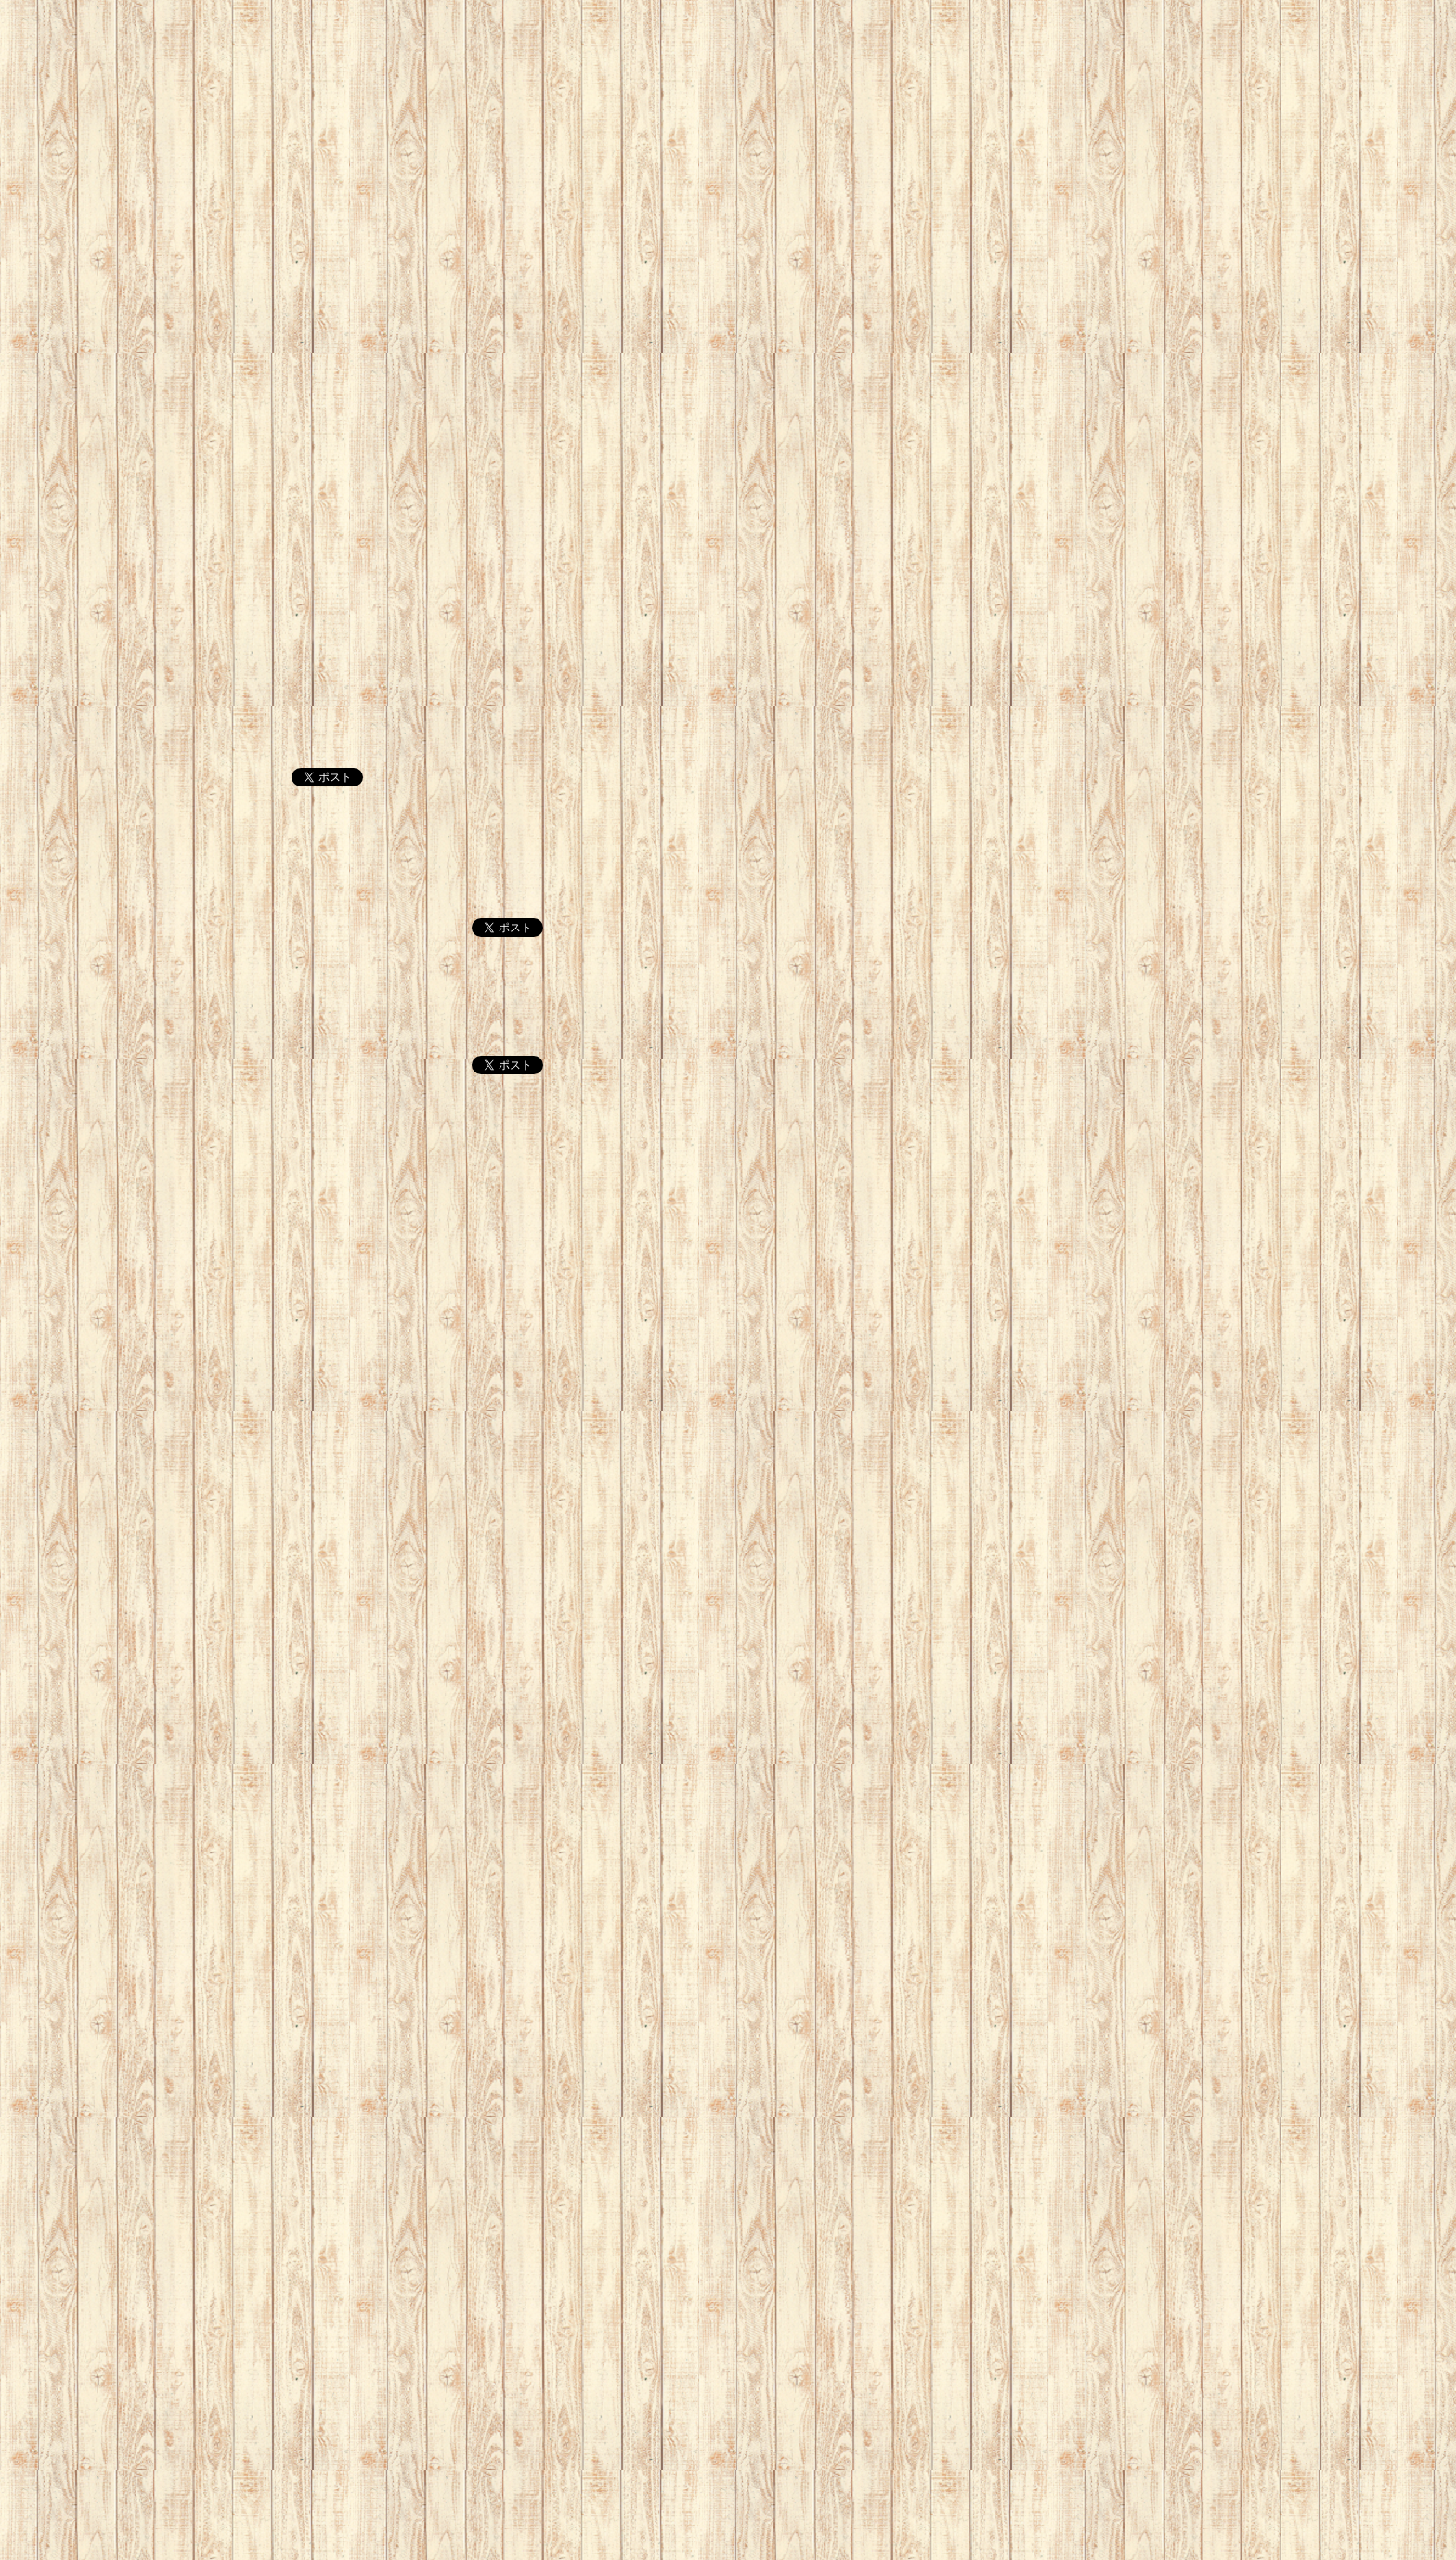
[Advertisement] (557, 130)
